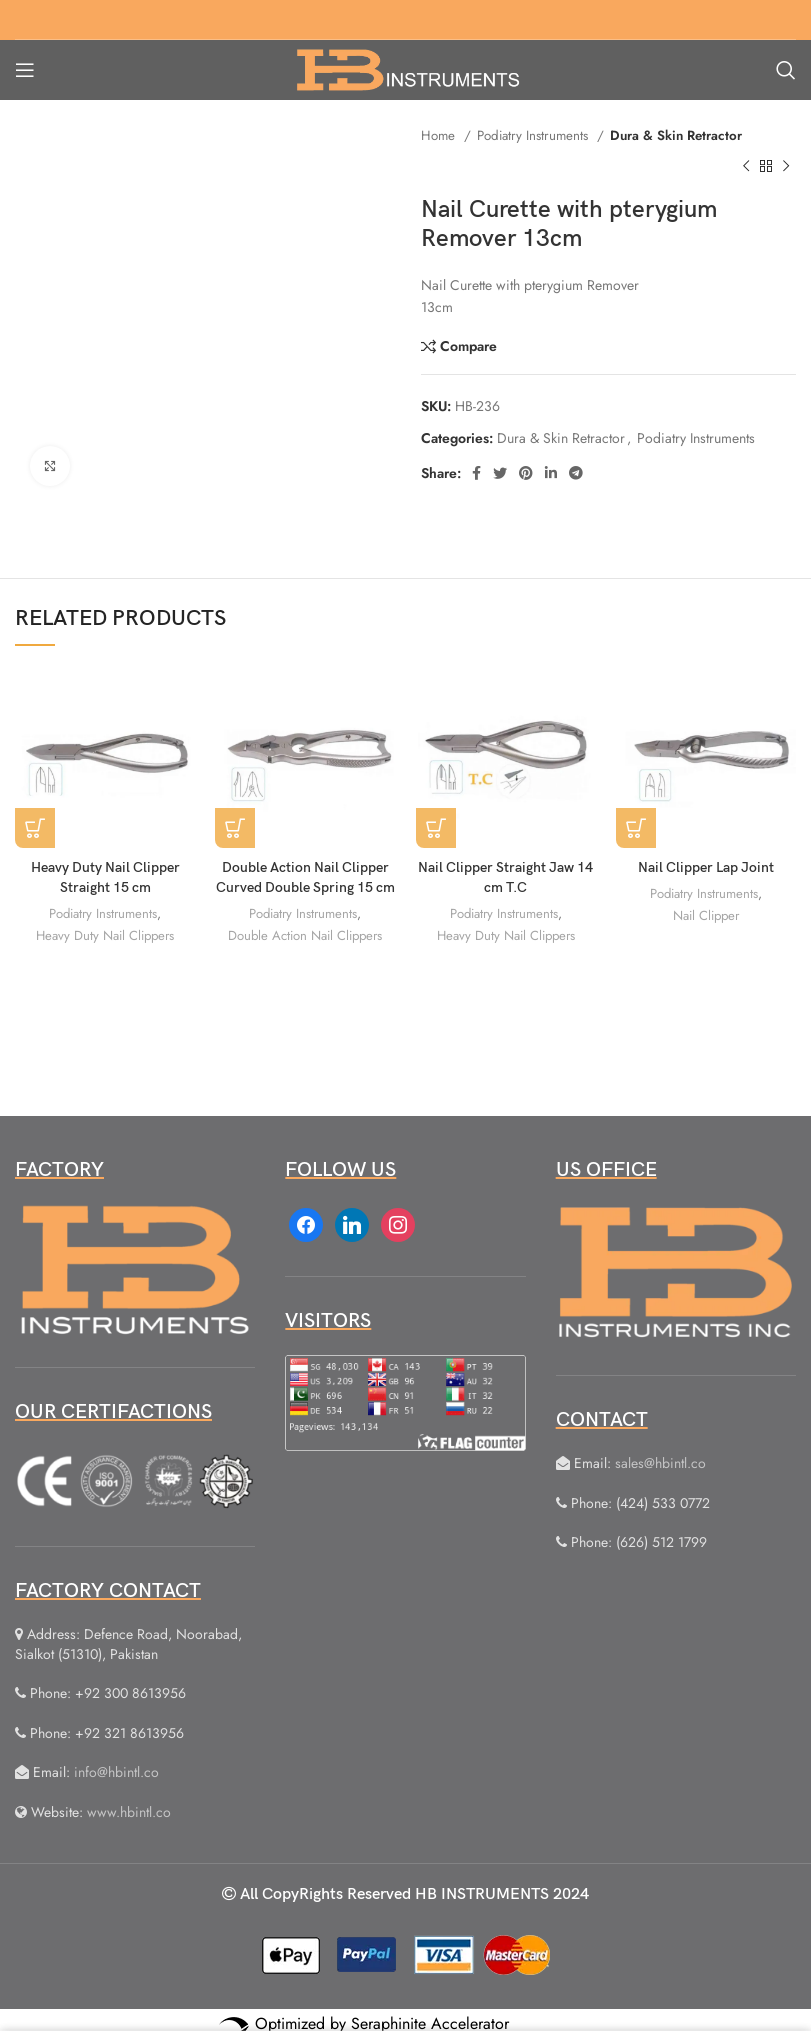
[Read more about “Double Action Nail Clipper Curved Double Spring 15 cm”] (235, 828)
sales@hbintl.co (660, 1463)
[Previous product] (746, 166)
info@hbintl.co (116, 1772)
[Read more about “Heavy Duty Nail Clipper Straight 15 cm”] (35, 828)
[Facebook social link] (476, 473)
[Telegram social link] (576, 473)
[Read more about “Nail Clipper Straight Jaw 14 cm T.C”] (436, 828)
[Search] (786, 70)
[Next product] (786, 166)
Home (440, 135)
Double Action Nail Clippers (305, 933)
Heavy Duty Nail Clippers (105, 933)
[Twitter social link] (500, 473)
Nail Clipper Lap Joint (706, 867)
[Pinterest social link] (526, 473)
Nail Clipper (705, 913)
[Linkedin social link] (551, 473)
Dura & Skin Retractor (676, 135)
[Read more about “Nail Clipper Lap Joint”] (636, 828)
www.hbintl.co (129, 1812)
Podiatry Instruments (534, 135)
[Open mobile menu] (25, 70)
